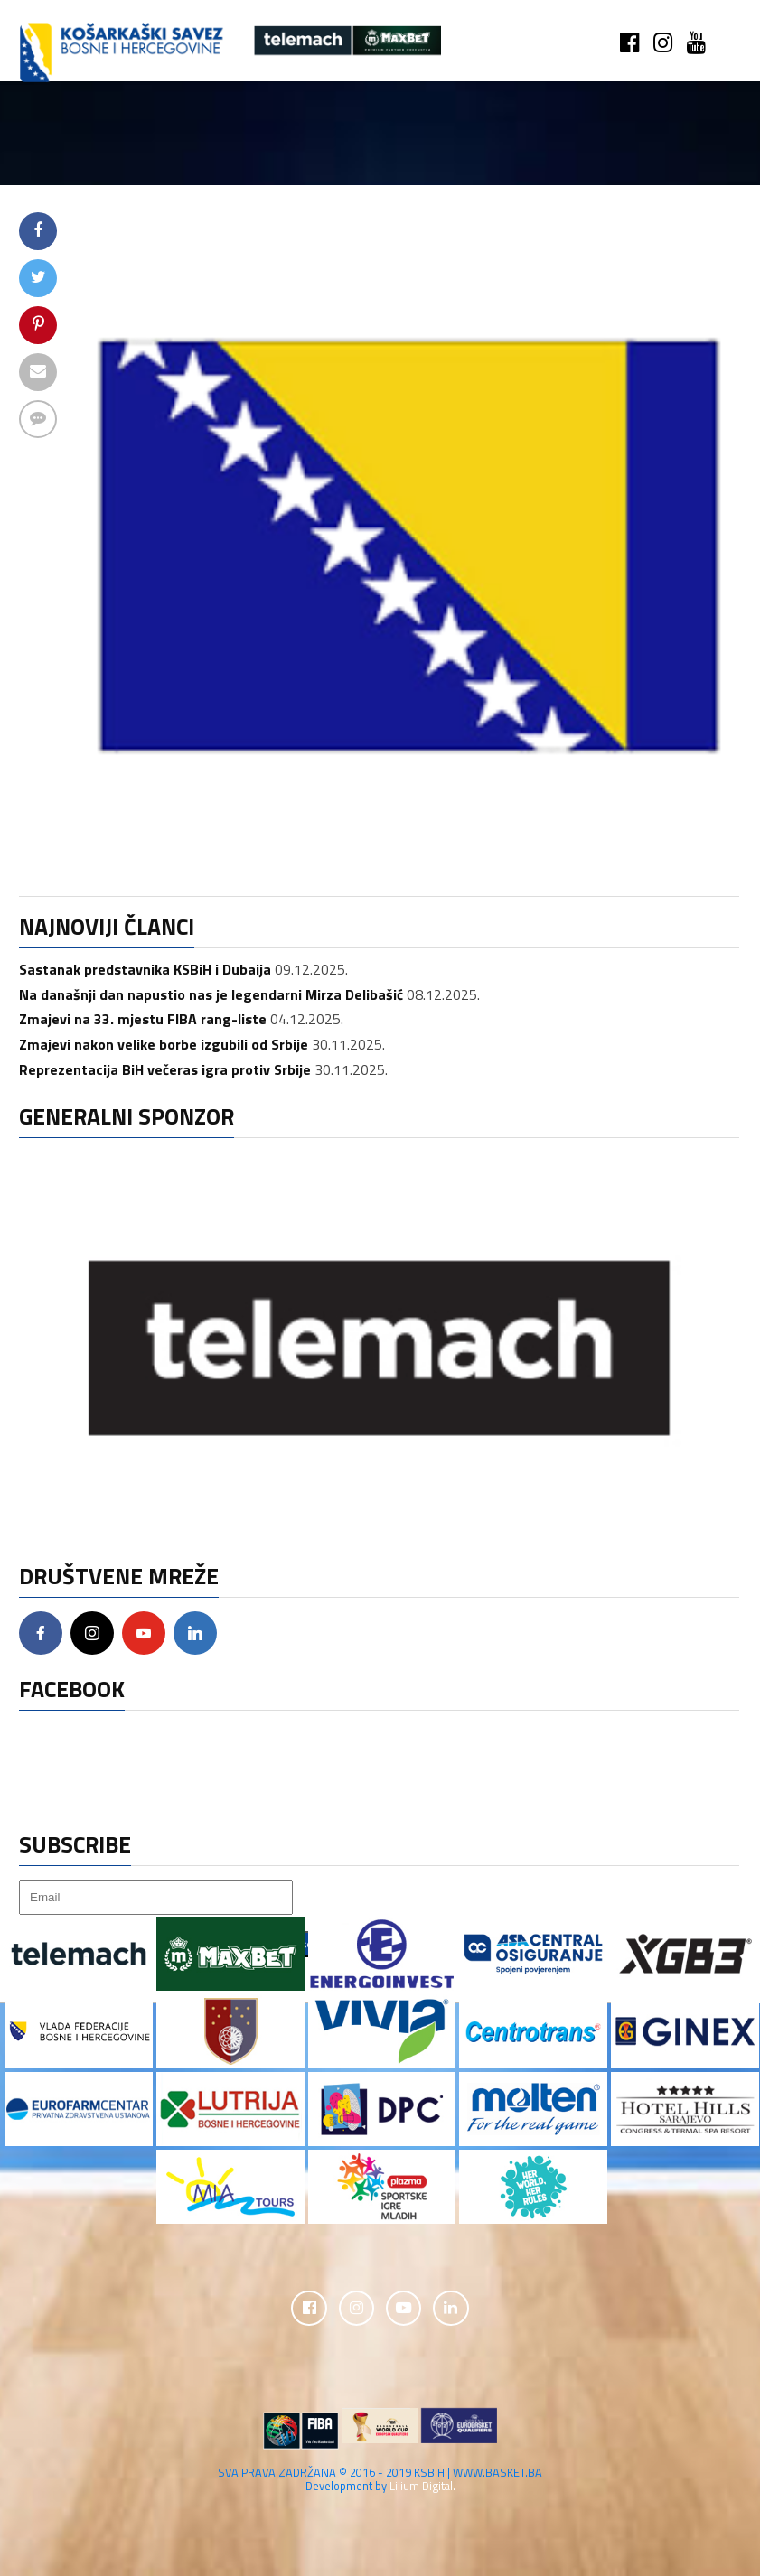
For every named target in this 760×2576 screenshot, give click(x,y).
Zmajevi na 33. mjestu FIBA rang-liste (143, 1019)
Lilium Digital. (422, 2487)
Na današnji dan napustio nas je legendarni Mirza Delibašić (211, 994)
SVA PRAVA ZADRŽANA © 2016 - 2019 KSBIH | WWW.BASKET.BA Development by (380, 2480)
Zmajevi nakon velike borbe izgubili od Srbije (163, 1044)
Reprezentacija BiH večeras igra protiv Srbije (165, 1069)
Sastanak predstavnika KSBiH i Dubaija (145, 969)
